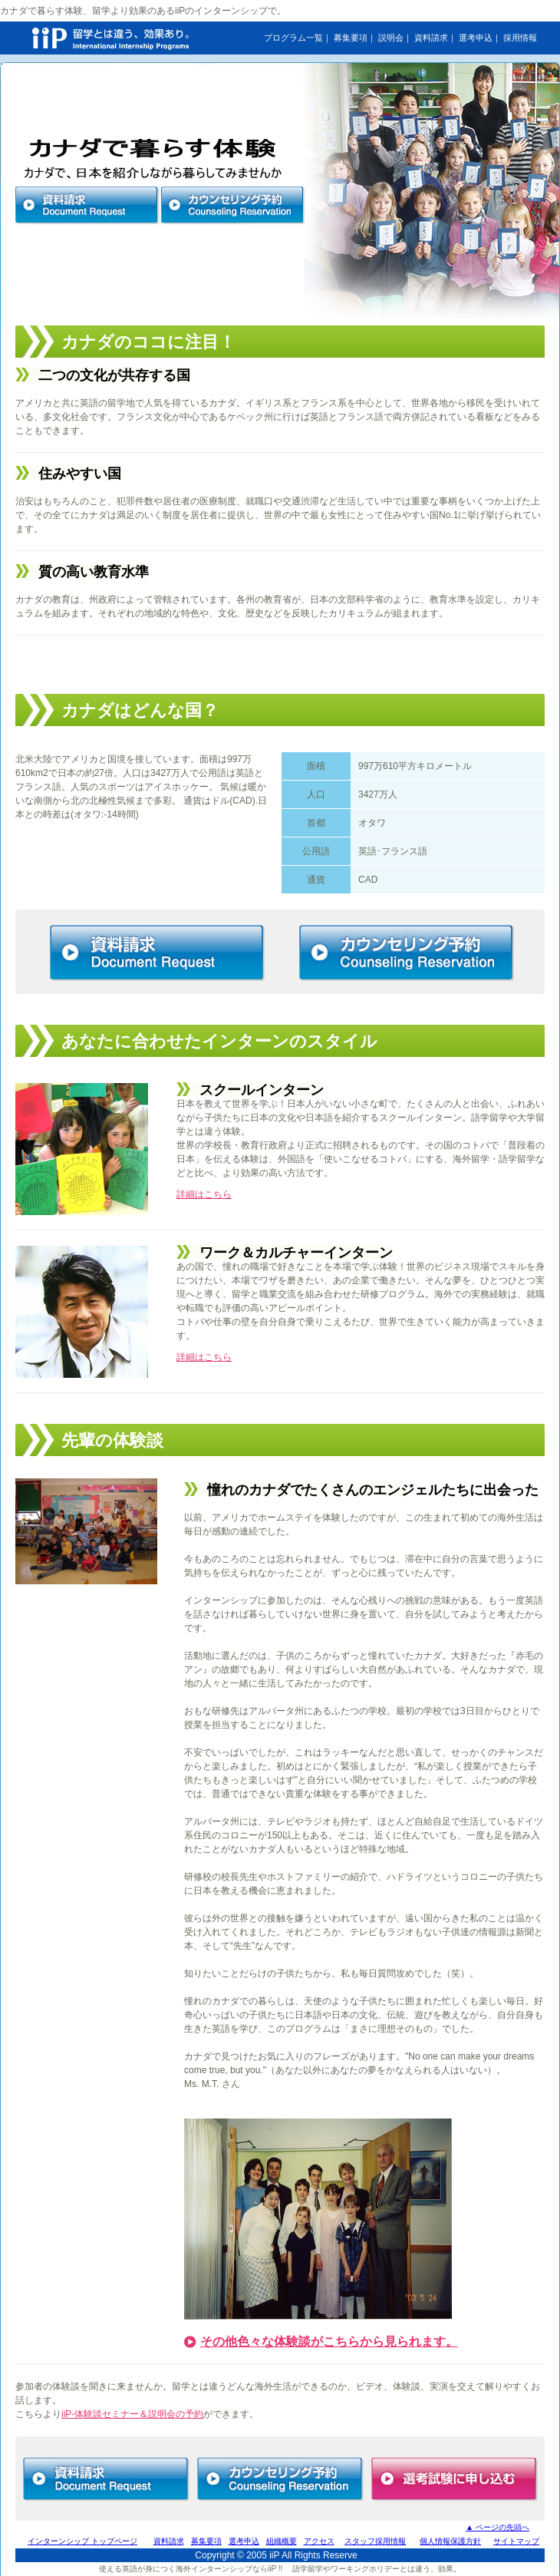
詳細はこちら (204, 1194)
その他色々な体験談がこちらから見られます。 (329, 2341)
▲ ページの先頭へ (497, 2527)
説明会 (391, 37)
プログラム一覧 (293, 37)
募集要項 (350, 37)
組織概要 (281, 2541)
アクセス (319, 2541)
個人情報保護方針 (450, 2541)
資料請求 (431, 37)
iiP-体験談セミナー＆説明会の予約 (132, 2414)
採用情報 (520, 37)
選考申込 (475, 37)
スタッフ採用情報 (375, 2541)
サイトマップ (516, 2541)
